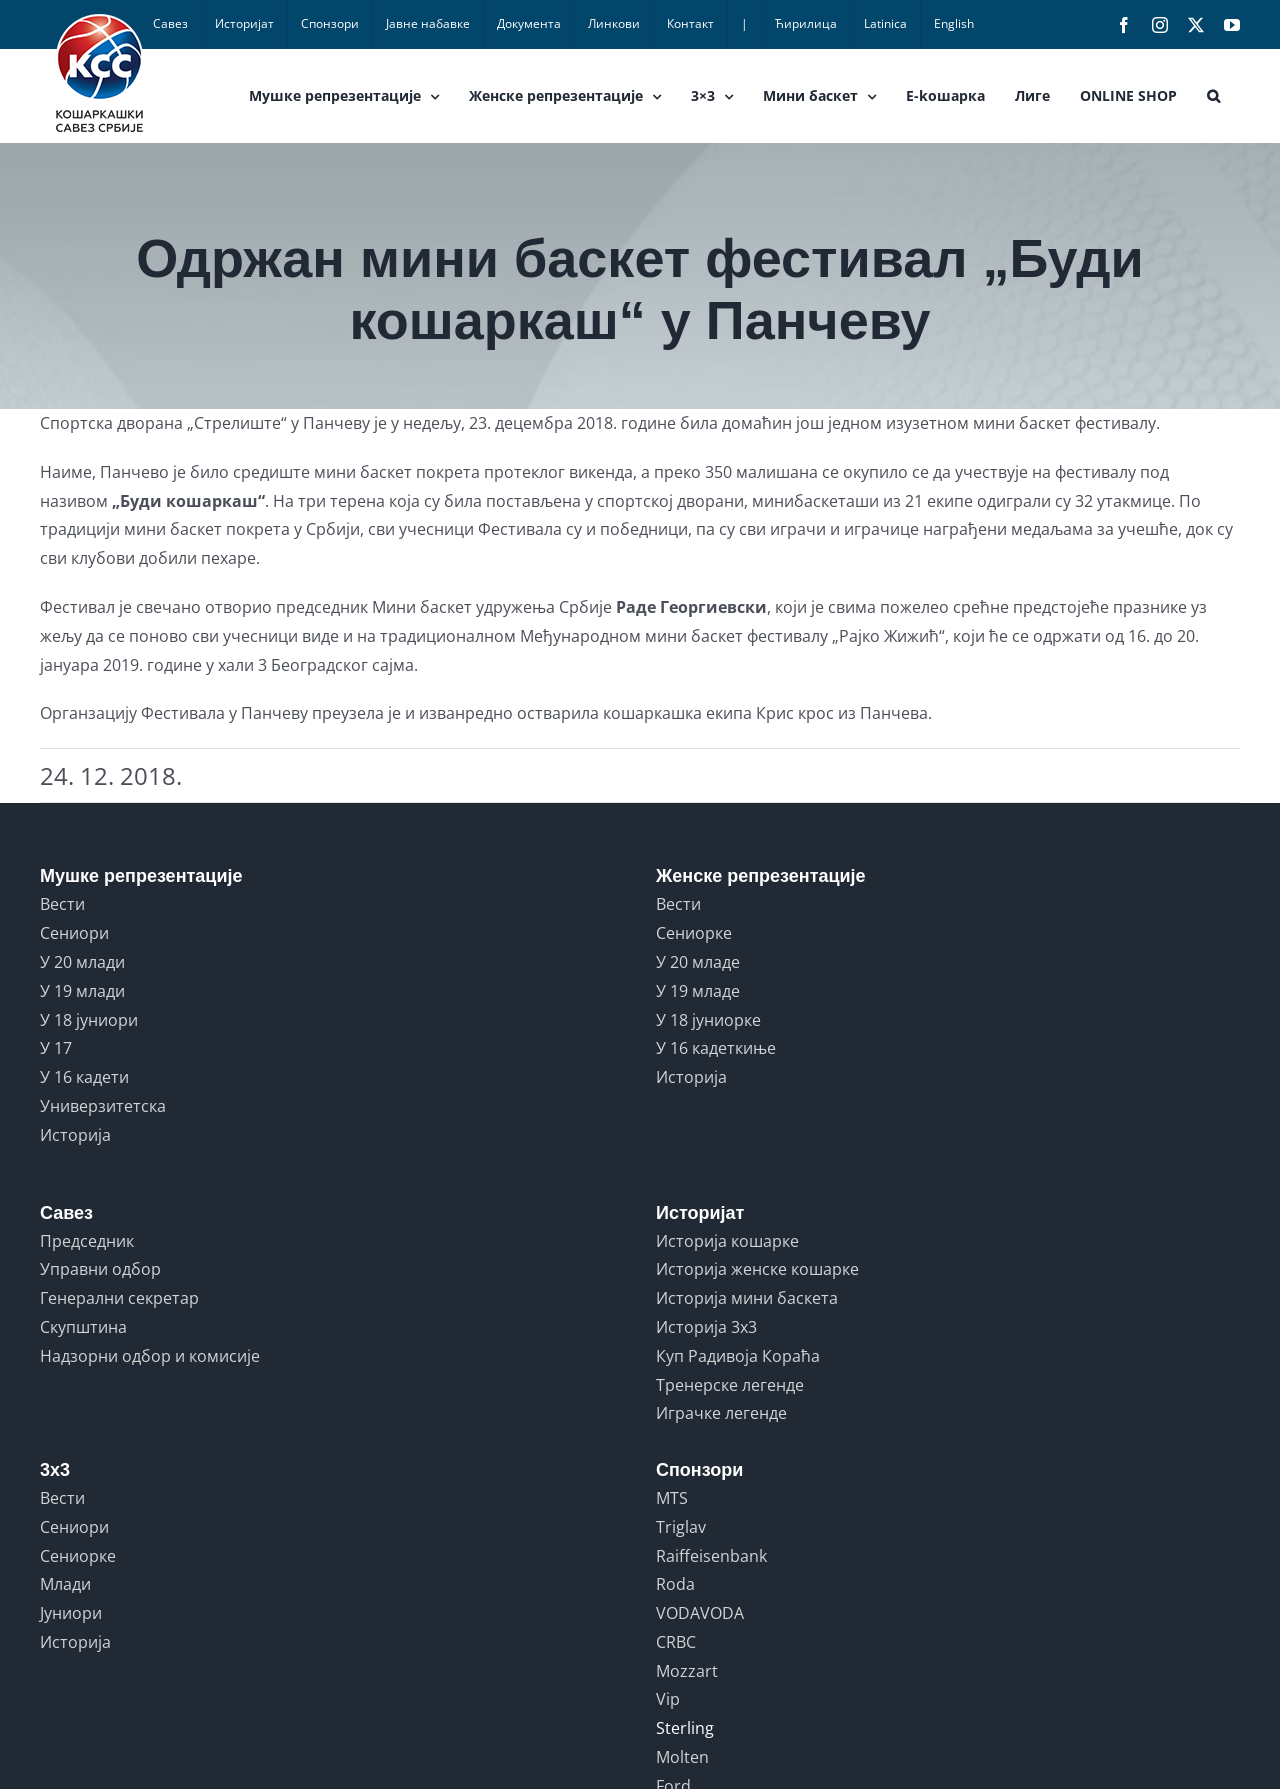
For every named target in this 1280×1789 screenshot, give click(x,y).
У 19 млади (82, 991)
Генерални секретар (119, 1298)
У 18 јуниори (89, 1020)
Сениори (74, 933)
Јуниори (71, 1613)
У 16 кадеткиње (716, 1048)
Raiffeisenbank (711, 1556)
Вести (62, 904)
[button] (1213, 96)
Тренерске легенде (730, 1385)
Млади (65, 1584)
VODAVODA (700, 1613)
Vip (668, 1699)
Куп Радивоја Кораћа (738, 1356)
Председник (87, 1241)
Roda (675, 1584)
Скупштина (83, 1327)
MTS (672, 1498)
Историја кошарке (727, 1241)
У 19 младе (698, 991)
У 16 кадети (84, 1077)
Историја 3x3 (706, 1327)
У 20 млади (82, 962)
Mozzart (687, 1671)
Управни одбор (100, 1269)
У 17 (56, 1048)
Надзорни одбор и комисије (150, 1356)
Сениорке (694, 933)
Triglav (681, 1527)
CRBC (676, 1642)
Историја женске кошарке (757, 1269)
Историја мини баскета (747, 1298)
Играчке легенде (721, 1413)
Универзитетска (103, 1106)
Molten (682, 1757)
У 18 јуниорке (708, 1020)
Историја (75, 1135)
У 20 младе (698, 962)
